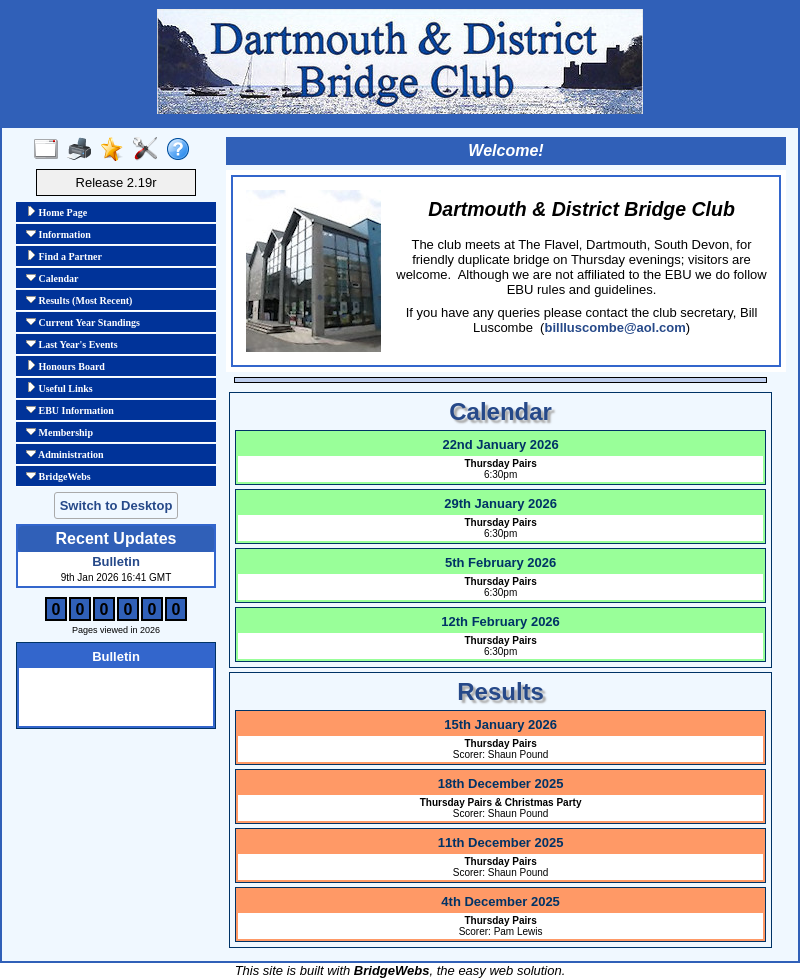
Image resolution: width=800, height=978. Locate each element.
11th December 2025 (501, 842)
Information (58, 234)
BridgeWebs (58, 476)
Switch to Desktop (116, 505)
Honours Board (65, 366)
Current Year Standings (83, 322)
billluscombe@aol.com (614, 327)
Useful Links (59, 388)
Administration (65, 454)
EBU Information (70, 410)
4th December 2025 (500, 901)
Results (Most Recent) (79, 300)
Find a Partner (64, 256)
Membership (59, 432)
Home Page (56, 212)
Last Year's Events (72, 344)
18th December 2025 (501, 783)
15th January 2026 (500, 724)
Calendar (52, 278)
